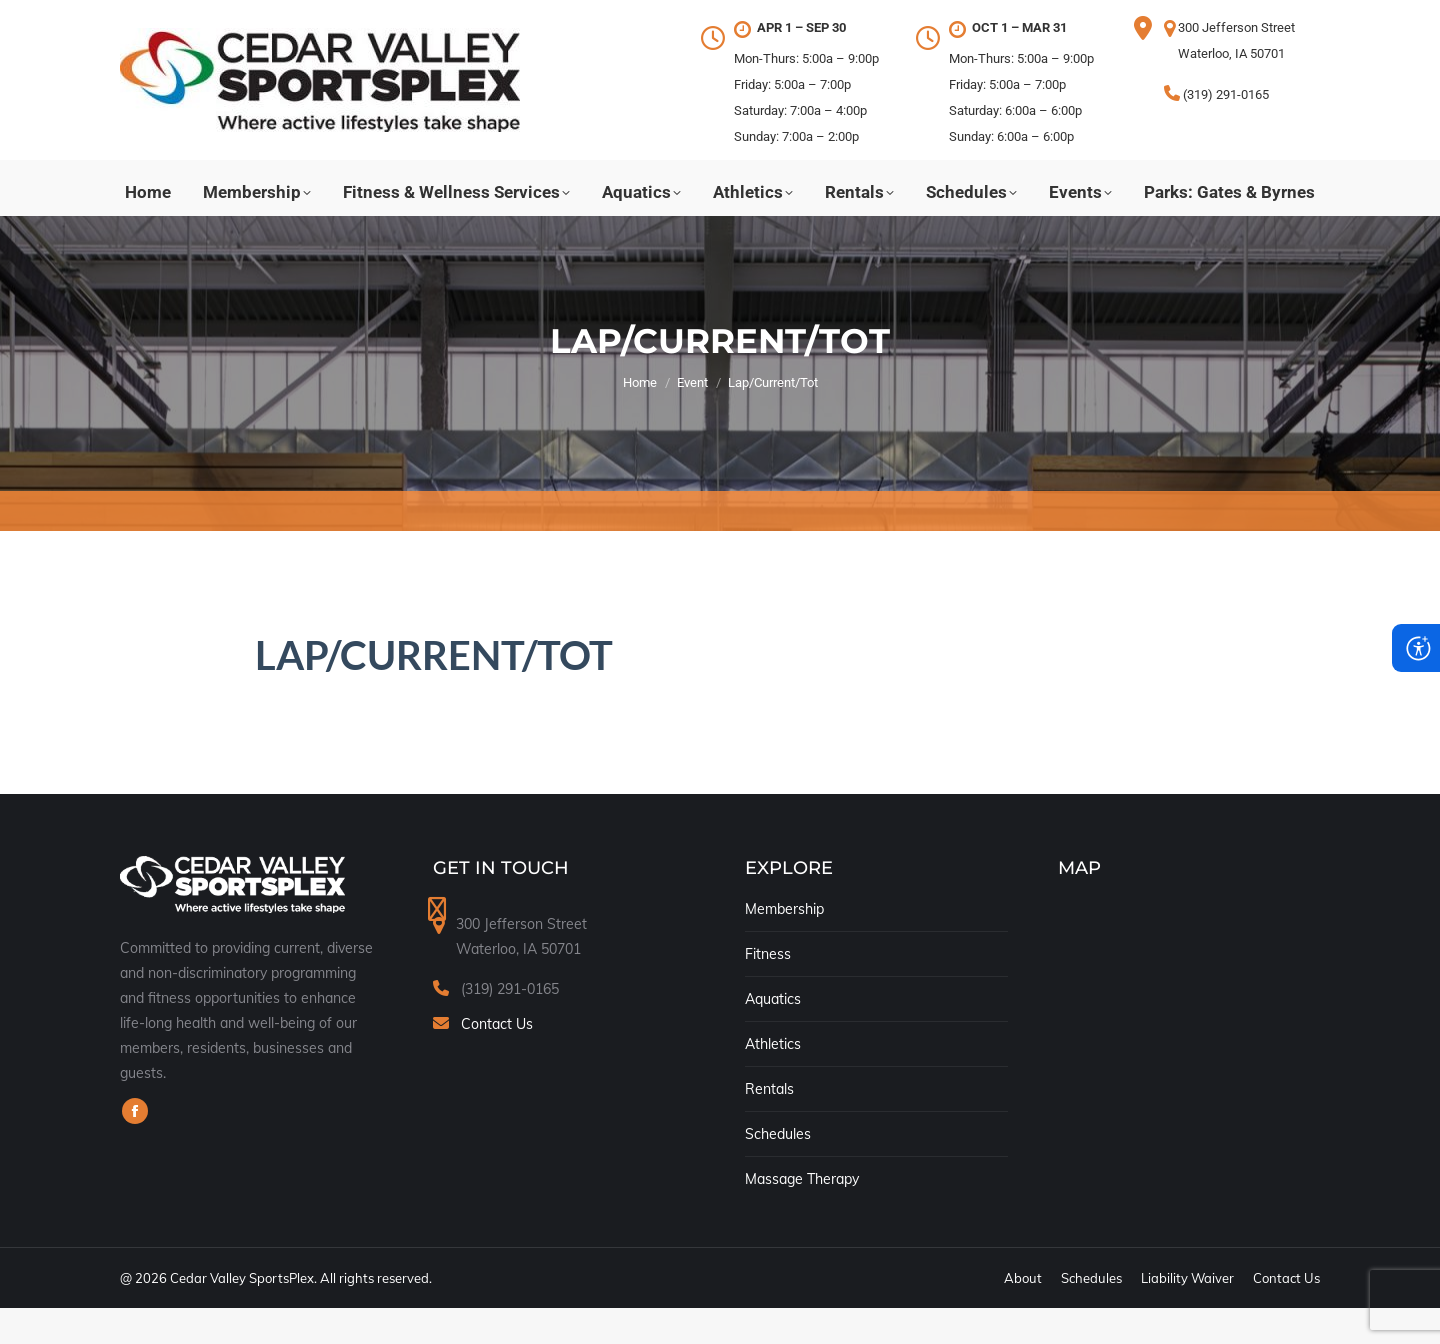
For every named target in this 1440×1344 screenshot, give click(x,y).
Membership (784, 945)
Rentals (769, 1125)
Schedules (778, 1170)
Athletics (773, 1080)
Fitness (768, 990)
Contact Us (497, 1060)
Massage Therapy (802, 1215)
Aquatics (773, 1035)
